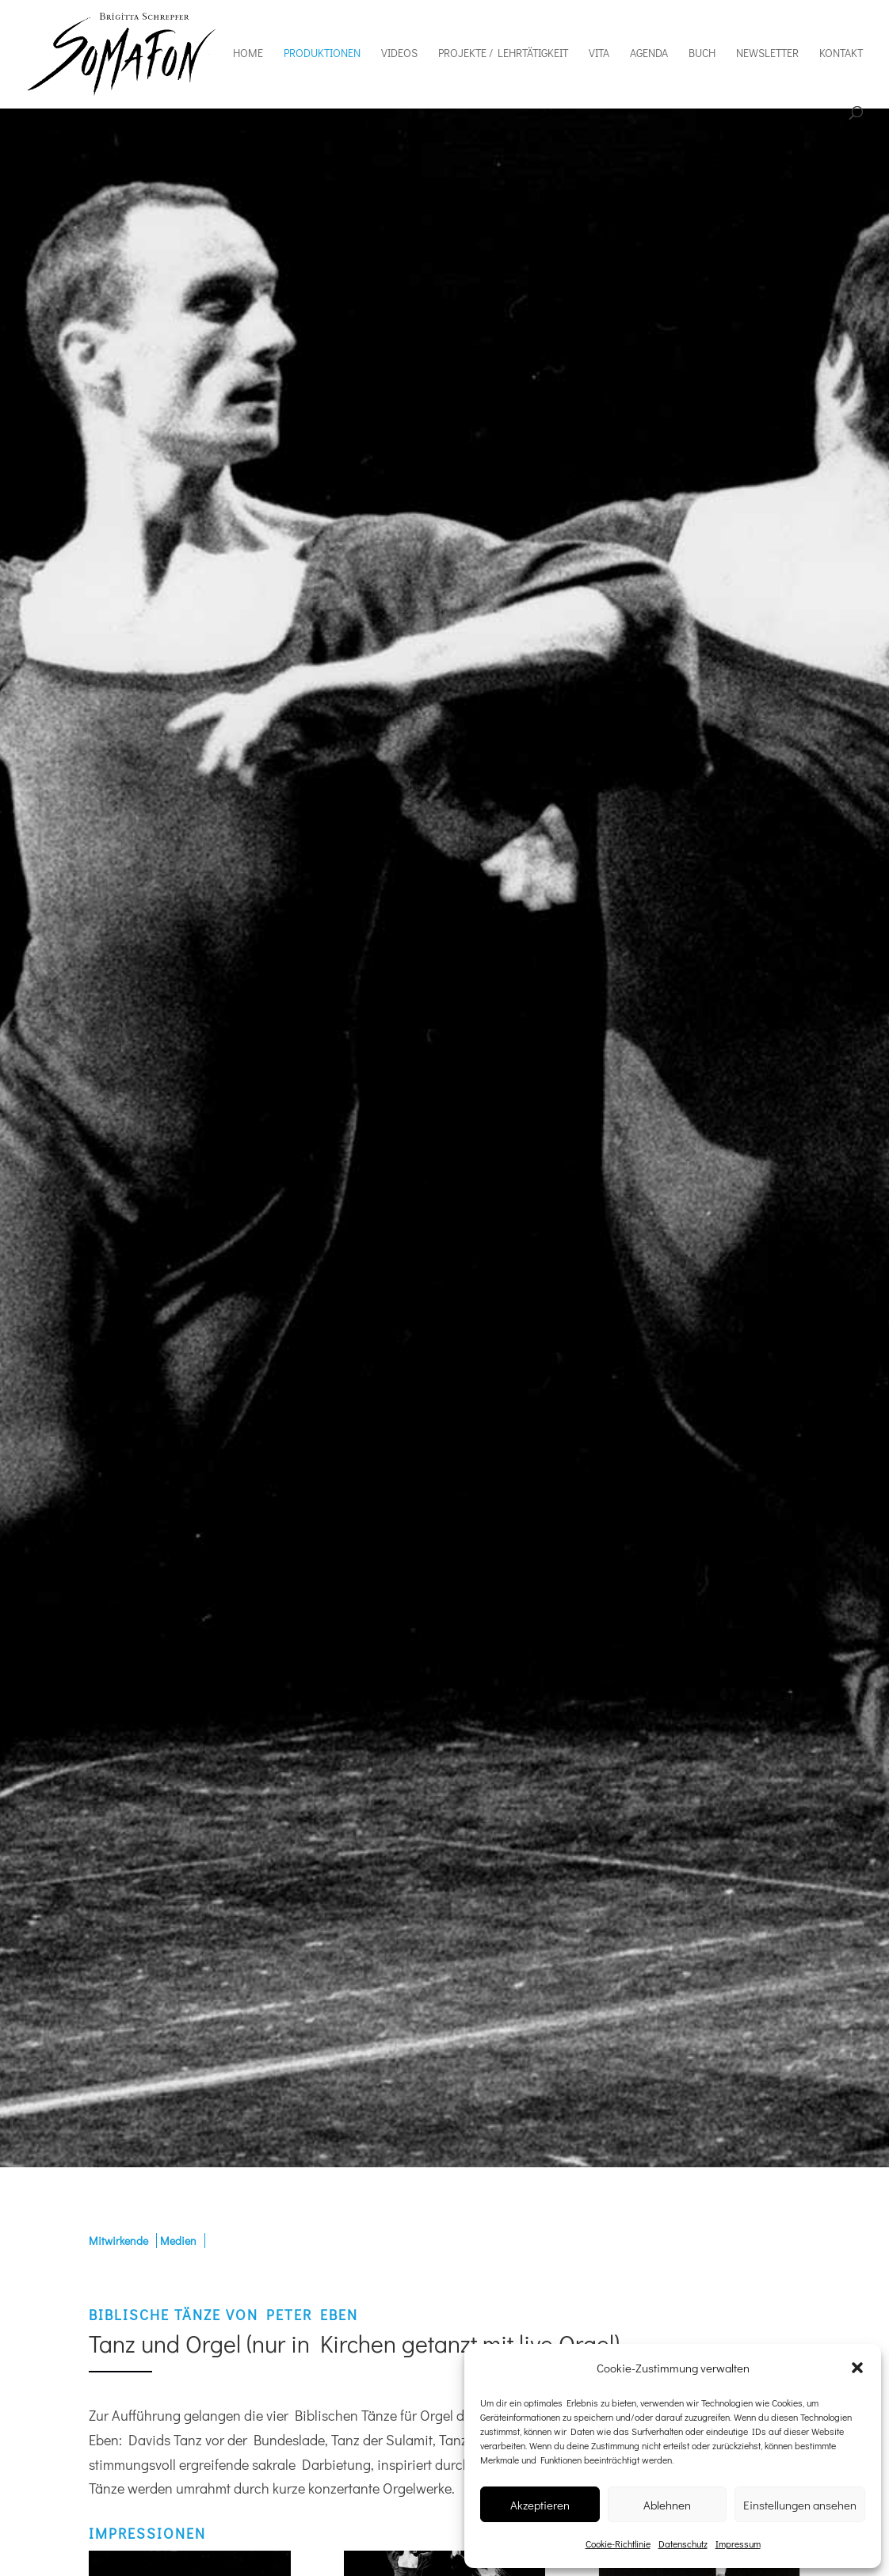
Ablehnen (667, 2505)
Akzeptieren (540, 2505)
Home (248, 54)
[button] (857, 2368)
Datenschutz (683, 2543)
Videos (399, 54)
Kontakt (841, 54)
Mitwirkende (118, 2240)
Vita (599, 54)
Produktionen (322, 54)
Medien (178, 2240)
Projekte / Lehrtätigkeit (503, 54)
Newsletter (767, 54)
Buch (702, 54)
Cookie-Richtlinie (618, 2543)
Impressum (738, 2543)
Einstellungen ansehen (800, 2505)
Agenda (649, 54)
